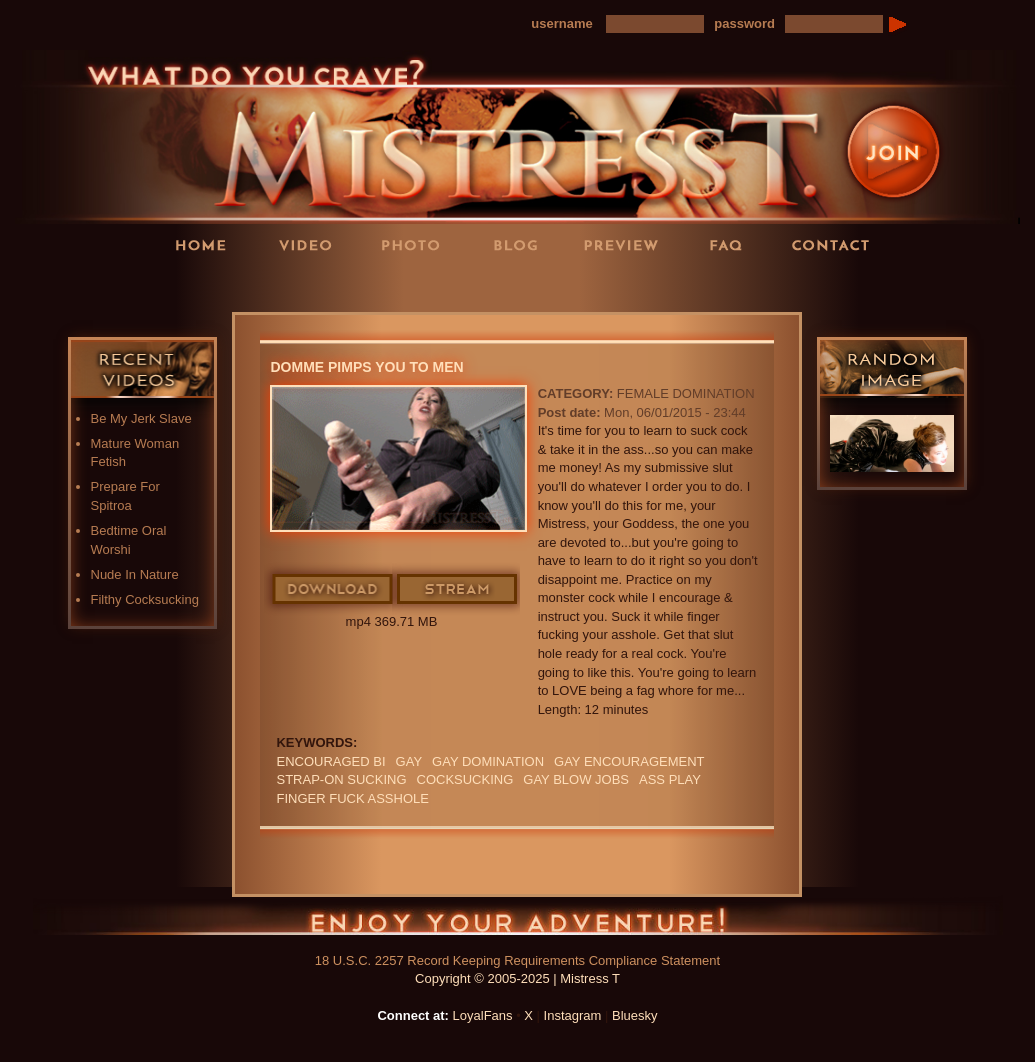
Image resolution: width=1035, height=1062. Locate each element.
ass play (670, 779)
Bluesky (635, 1015)
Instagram (573, 1015)
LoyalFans (313, 285)
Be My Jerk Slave (141, 418)
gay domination (488, 761)
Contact (837, 244)
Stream (458, 590)
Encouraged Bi (330, 761)
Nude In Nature (135, 574)
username (561, 23)
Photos (417, 244)
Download (333, 590)
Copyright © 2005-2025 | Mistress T (517, 978)
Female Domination (686, 393)
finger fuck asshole (352, 798)
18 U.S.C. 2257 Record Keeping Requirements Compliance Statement (517, 960)
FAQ (732, 244)
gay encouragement (629, 761)
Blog (522, 244)
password (744, 23)
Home (207, 244)
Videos (312, 244)
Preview (627, 244)
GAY (409, 761)
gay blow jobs (576, 779)
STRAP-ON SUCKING (341, 779)
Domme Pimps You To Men (366, 367)
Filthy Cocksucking (145, 599)
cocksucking (465, 779)
